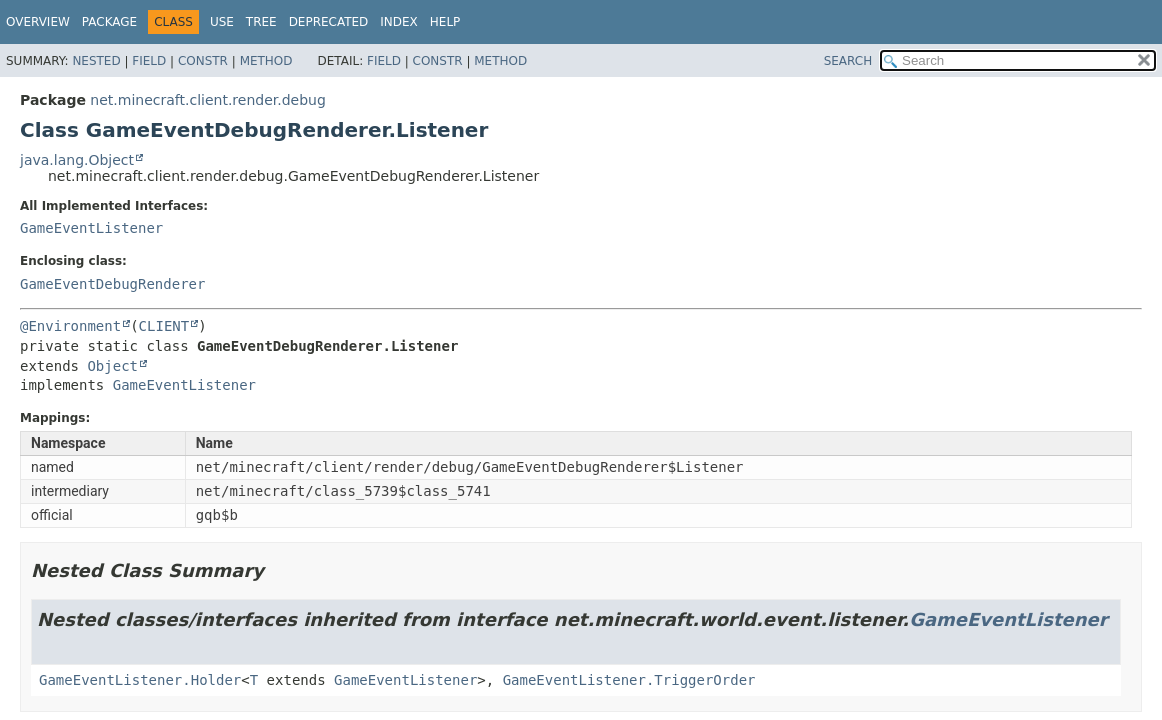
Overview (38, 22)
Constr (203, 61)
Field (149, 61)
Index (399, 22)
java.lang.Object (77, 160)
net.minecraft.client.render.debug (208, 100)
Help (445, 22)
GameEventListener (91, 228)
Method (266, 61)
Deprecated (329, 22)
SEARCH (848, 61)
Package (109, 22)
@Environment (70, 326)
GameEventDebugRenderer (112, 284)
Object (112, 366)
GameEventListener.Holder (140, 680)
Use (222, 22)
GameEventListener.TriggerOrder (629, 680)
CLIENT (164, 326)
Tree (261, 22)
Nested (96, 61)
